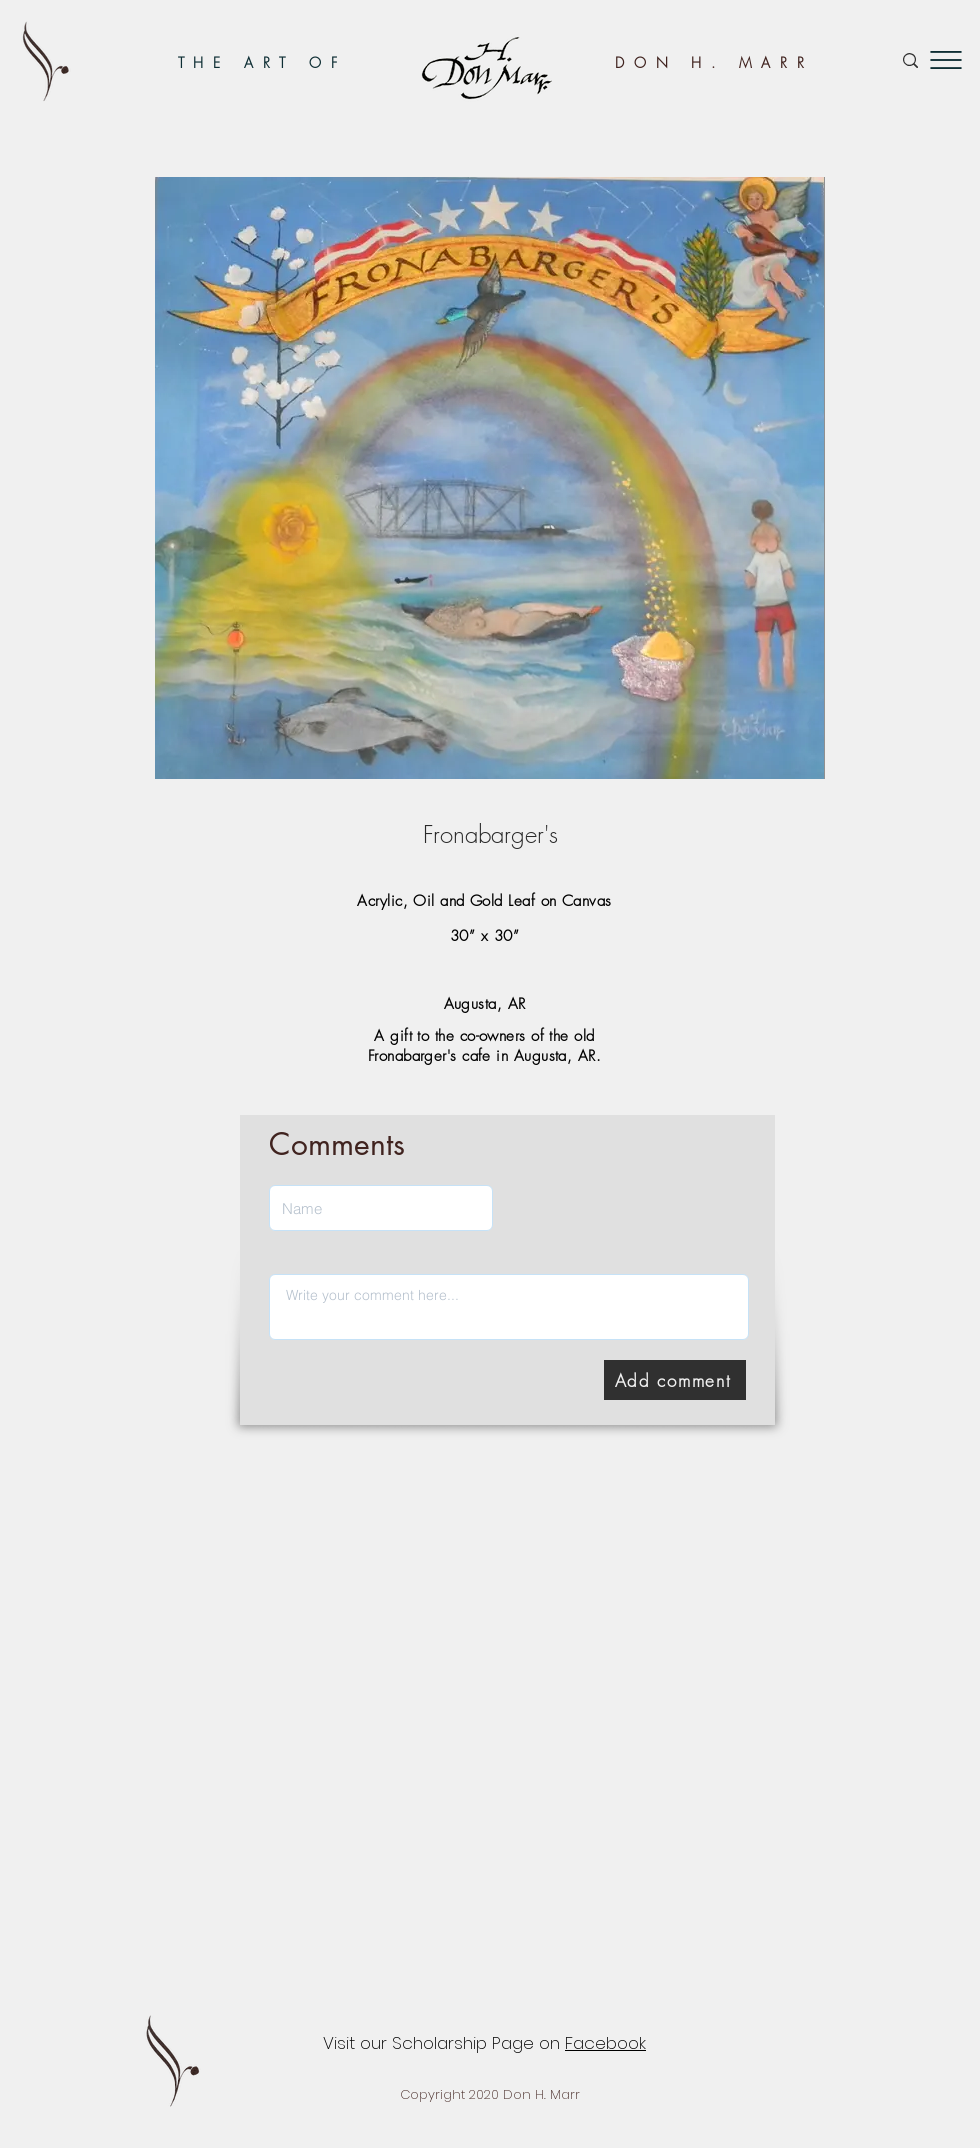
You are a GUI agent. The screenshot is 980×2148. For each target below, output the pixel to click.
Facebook (605, 2043)
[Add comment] (675, 1380)
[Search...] (841, 60)
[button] (946, 60)
